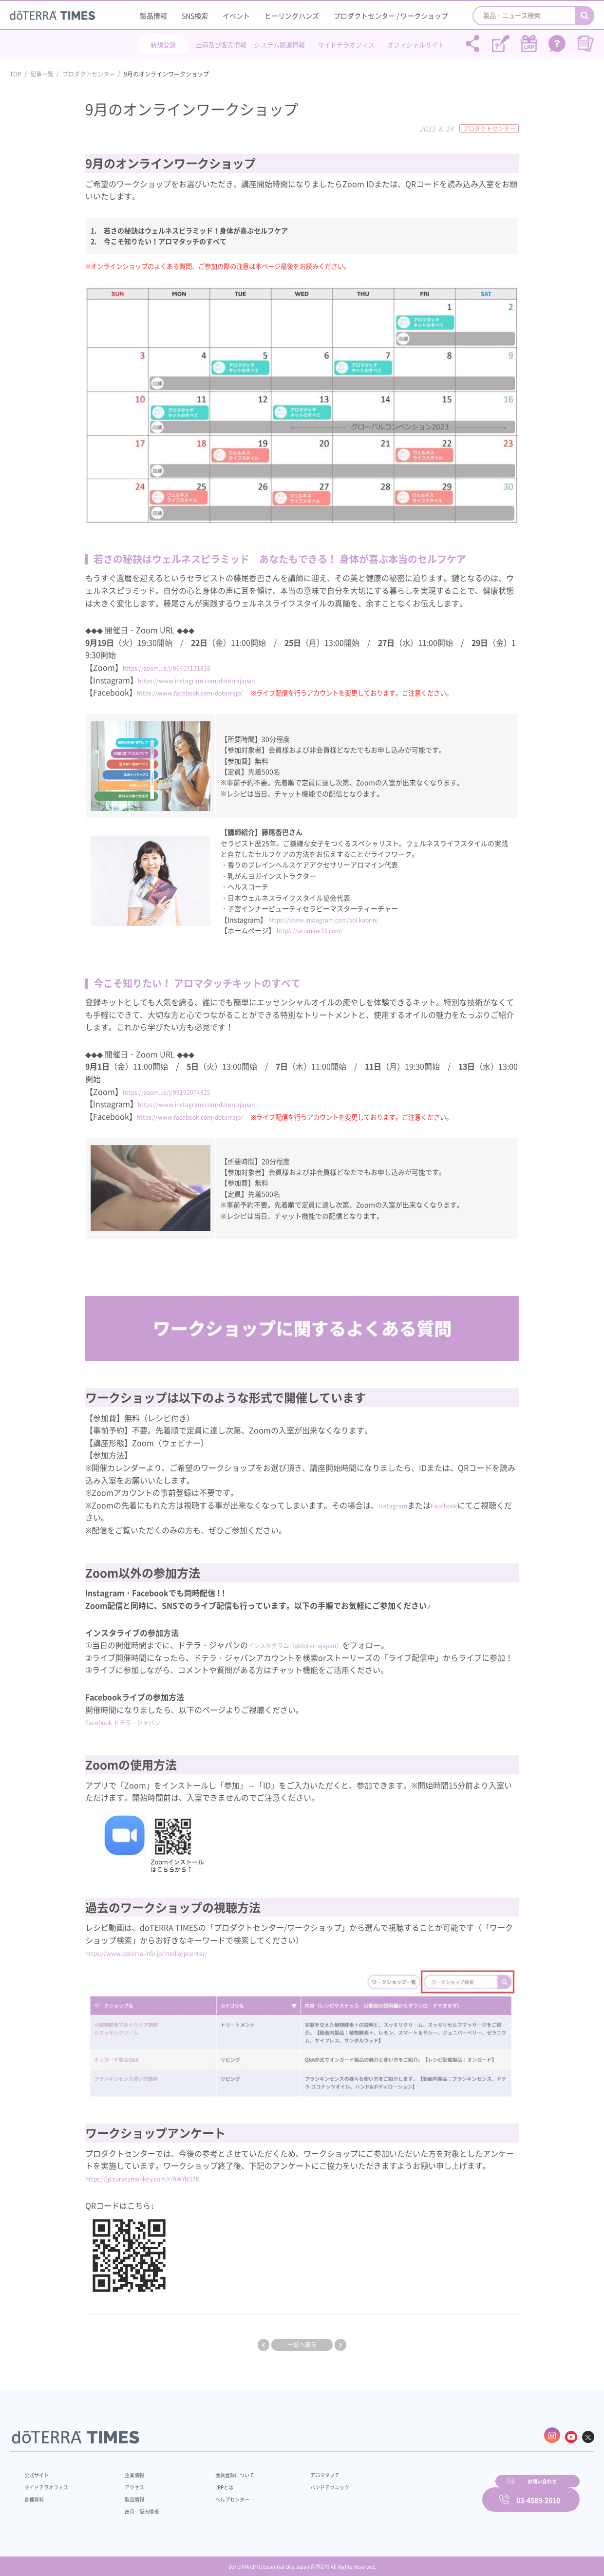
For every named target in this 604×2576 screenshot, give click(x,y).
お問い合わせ (426, 2493)
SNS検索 (195, 15)
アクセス (128, 2482)
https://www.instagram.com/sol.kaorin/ (331, 919)
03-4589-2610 (538, 2493)
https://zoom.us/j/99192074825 (180, 1091)
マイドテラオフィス (346, 44)
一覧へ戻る (302, 2344)
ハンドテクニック (306, 2482)
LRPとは (208, 2482)
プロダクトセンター (88, 74)
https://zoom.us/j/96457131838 (180, 667)
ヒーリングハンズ (291, 15)
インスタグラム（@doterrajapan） (310, 1645)
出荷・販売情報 (136, 2506)
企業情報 (128, 2469)
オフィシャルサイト (415, 44)
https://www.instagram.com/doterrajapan (214, 680)
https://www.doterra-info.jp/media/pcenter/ (165, 1952)
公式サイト (39, 2469)
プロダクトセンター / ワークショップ (391, 15)
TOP (15, 74)
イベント (236, 15)
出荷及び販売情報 (221, 44)
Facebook (457, 1504)
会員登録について (220, 2469)
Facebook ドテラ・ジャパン (135, 1722)
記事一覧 (42, 74)
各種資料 (36, 2494)
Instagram (396, 1504)
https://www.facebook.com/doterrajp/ (207, 692)
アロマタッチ (300, 2469)
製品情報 (153, 15)
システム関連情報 (279, 44)
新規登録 (163, 44)
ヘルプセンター (217, 2494)
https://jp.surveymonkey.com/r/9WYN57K (160, 2177)
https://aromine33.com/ (315, 930)
